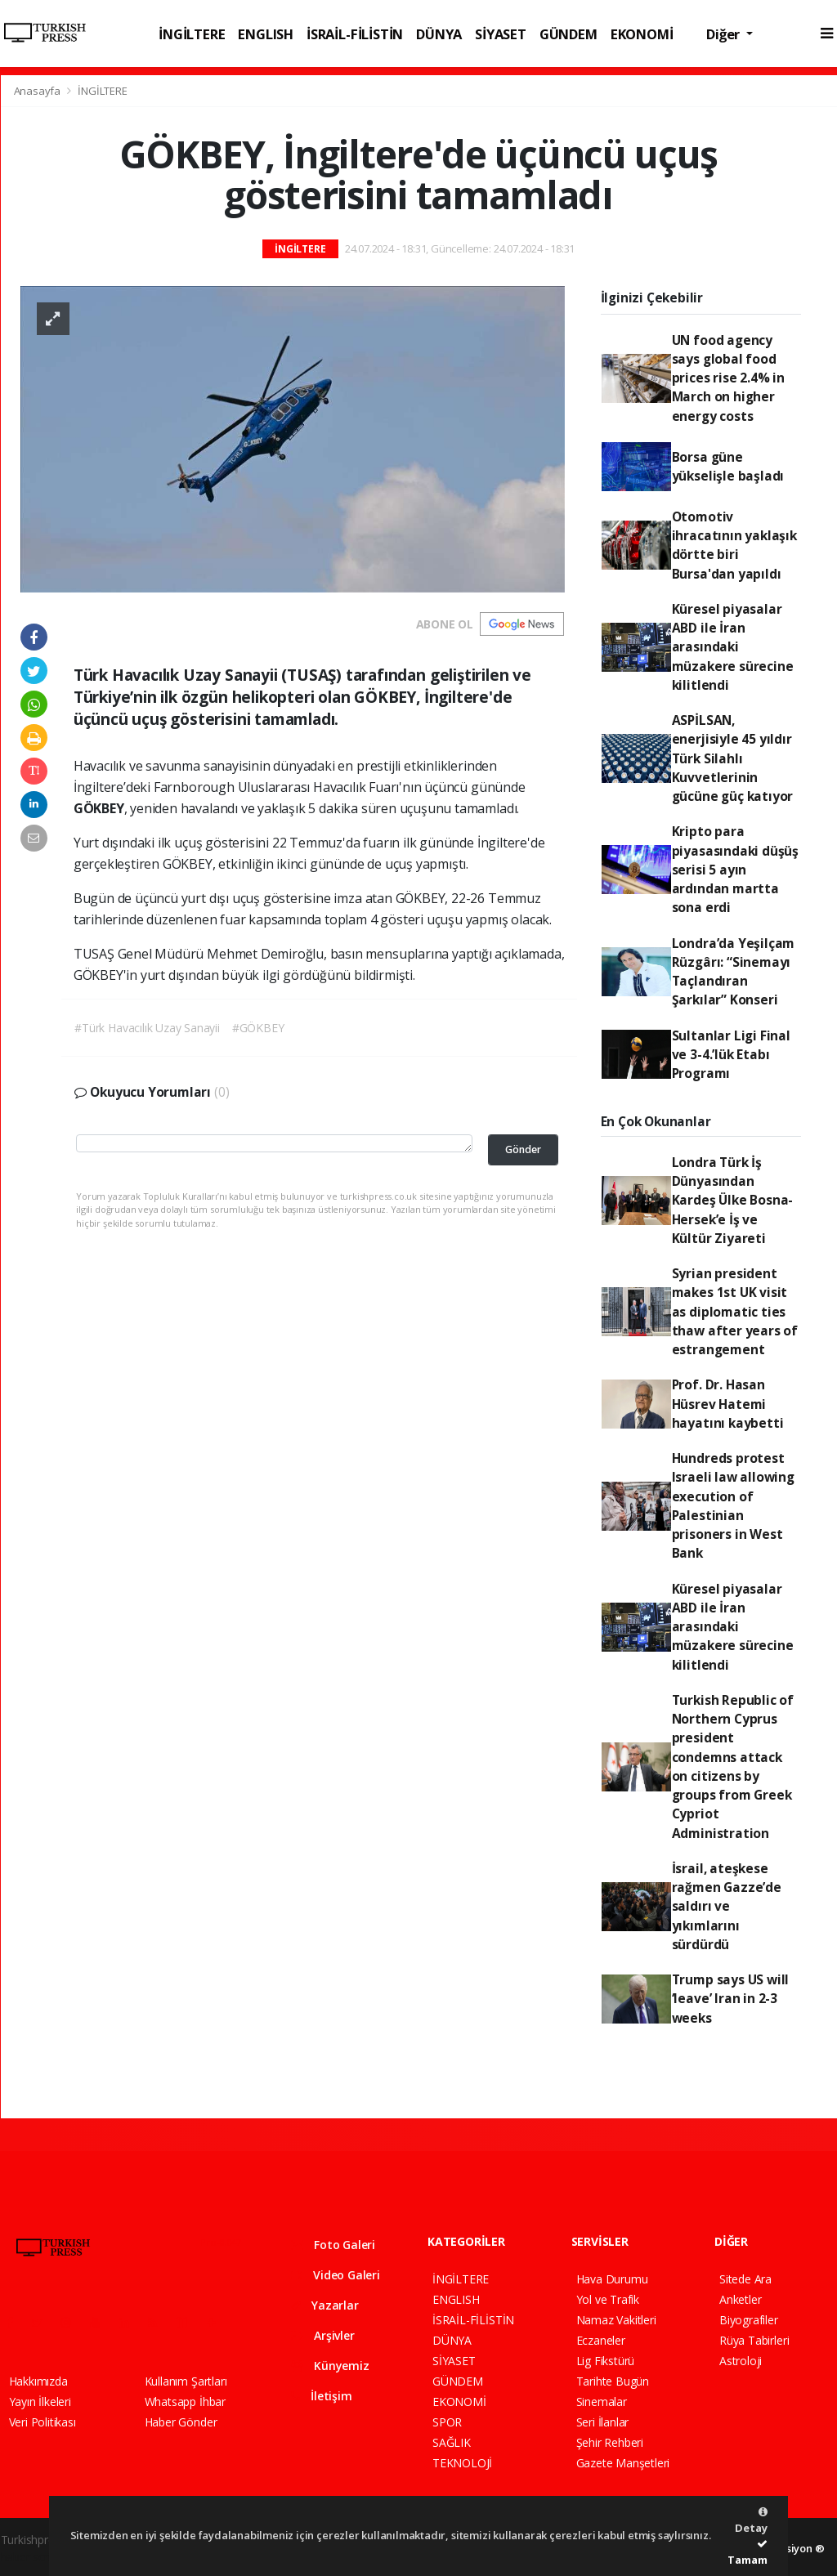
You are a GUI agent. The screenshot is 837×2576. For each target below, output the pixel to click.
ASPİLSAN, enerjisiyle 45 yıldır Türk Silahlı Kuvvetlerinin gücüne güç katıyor (733, 758)
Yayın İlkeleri (40, 2401)
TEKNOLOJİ (462, 2463)
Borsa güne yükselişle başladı (728, 466)
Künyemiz (330, 2365)
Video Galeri (335, 2275)
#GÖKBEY (258, 1027)
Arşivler (323, 2335)
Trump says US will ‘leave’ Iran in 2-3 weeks (731, 1998)
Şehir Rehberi (610, 2442)
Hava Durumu (612, 2279)
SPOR (447, 2422)
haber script (31, 2557)
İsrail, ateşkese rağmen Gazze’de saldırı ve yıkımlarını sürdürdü (726, 1906)
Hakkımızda (38, 2381)
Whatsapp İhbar (185, 2401)
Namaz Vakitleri (616, 2320)
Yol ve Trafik (608, 2299)
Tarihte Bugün (613, 2381)
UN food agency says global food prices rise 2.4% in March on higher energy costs (728, 378)
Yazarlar (325, 2305)
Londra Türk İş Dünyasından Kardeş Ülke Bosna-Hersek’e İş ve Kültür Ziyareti (733, 1200)
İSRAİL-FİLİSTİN (355, 34)
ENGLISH (265, 34)
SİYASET (500, 34)
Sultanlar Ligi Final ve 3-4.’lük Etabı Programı (731, 1054)
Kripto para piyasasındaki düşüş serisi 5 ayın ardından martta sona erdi (735, 869)
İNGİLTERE (192, 34)
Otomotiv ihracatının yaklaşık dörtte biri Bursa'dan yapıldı (734, 545)
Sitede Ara (745, 2279)
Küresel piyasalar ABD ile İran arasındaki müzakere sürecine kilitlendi (733, 647)
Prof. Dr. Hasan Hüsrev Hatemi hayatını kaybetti (728, 1403)
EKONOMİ (642, 34)
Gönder (523, 1149)
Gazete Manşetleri (623, 2463)
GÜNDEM (568, 34)
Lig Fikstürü (605, 2360)
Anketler (740, 2299)
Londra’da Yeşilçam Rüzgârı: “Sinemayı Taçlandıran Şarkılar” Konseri (733, 971)
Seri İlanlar (602, 2422)
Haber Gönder (181, 2422)
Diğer (724, 34)
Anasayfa (38, 90)
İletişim (321, 2396)
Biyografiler (748, 2320)
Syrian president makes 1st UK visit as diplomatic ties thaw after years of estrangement (735, 1311)
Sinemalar (601, 2401)
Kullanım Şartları (186, 2381)
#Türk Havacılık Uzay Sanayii (147, 1027)
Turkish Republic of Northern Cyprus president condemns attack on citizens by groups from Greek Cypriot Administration (733, 1766)
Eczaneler (600, 2340)
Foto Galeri (333, 2244)
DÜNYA (439, 34)
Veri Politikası (42, 2422)
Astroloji (740, 2360)
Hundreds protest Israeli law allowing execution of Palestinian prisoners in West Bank (733, 1505)
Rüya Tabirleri (754, 2340)
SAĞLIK (451, 2442)
